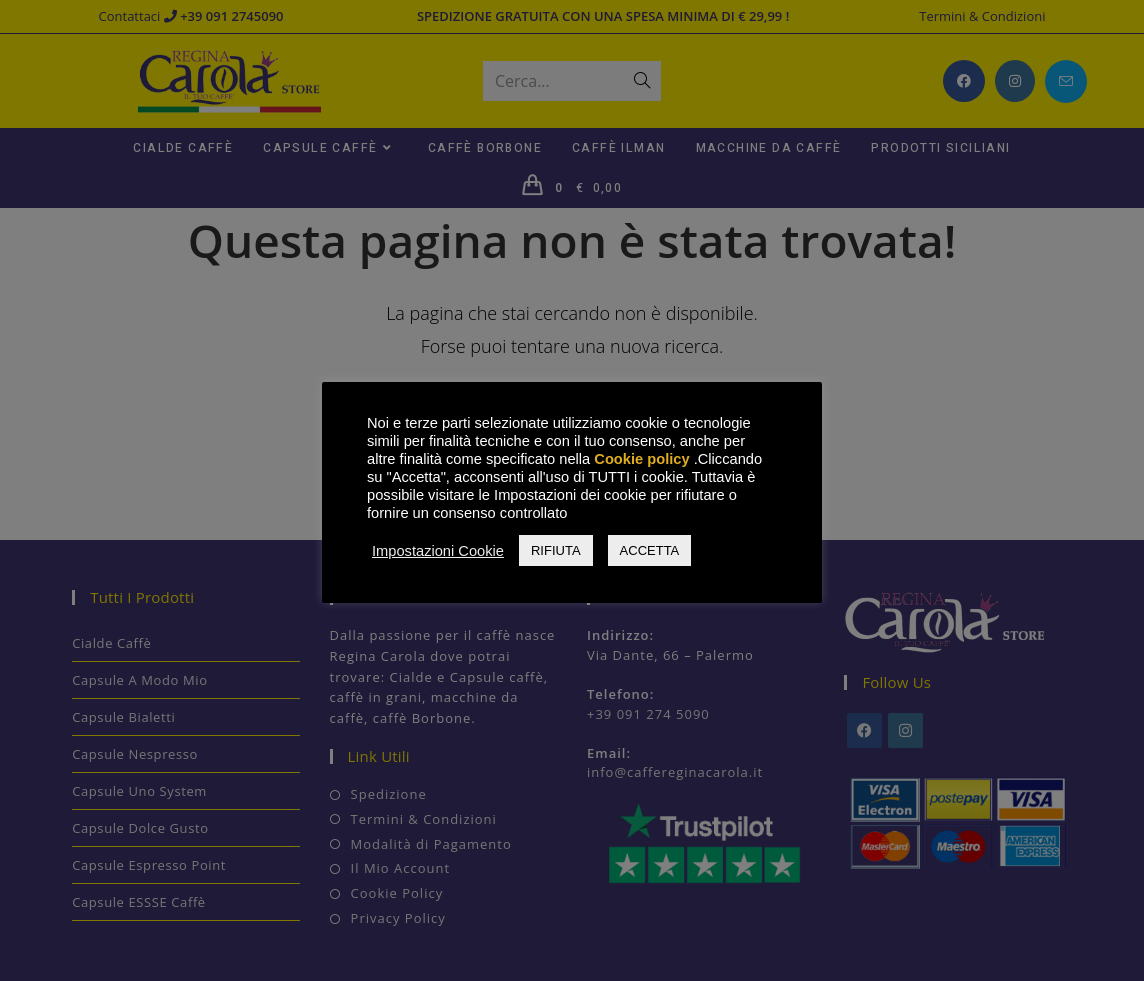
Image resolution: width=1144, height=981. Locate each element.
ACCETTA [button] (650, 550)
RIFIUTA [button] (556, 550)
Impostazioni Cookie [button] (438, 551)
